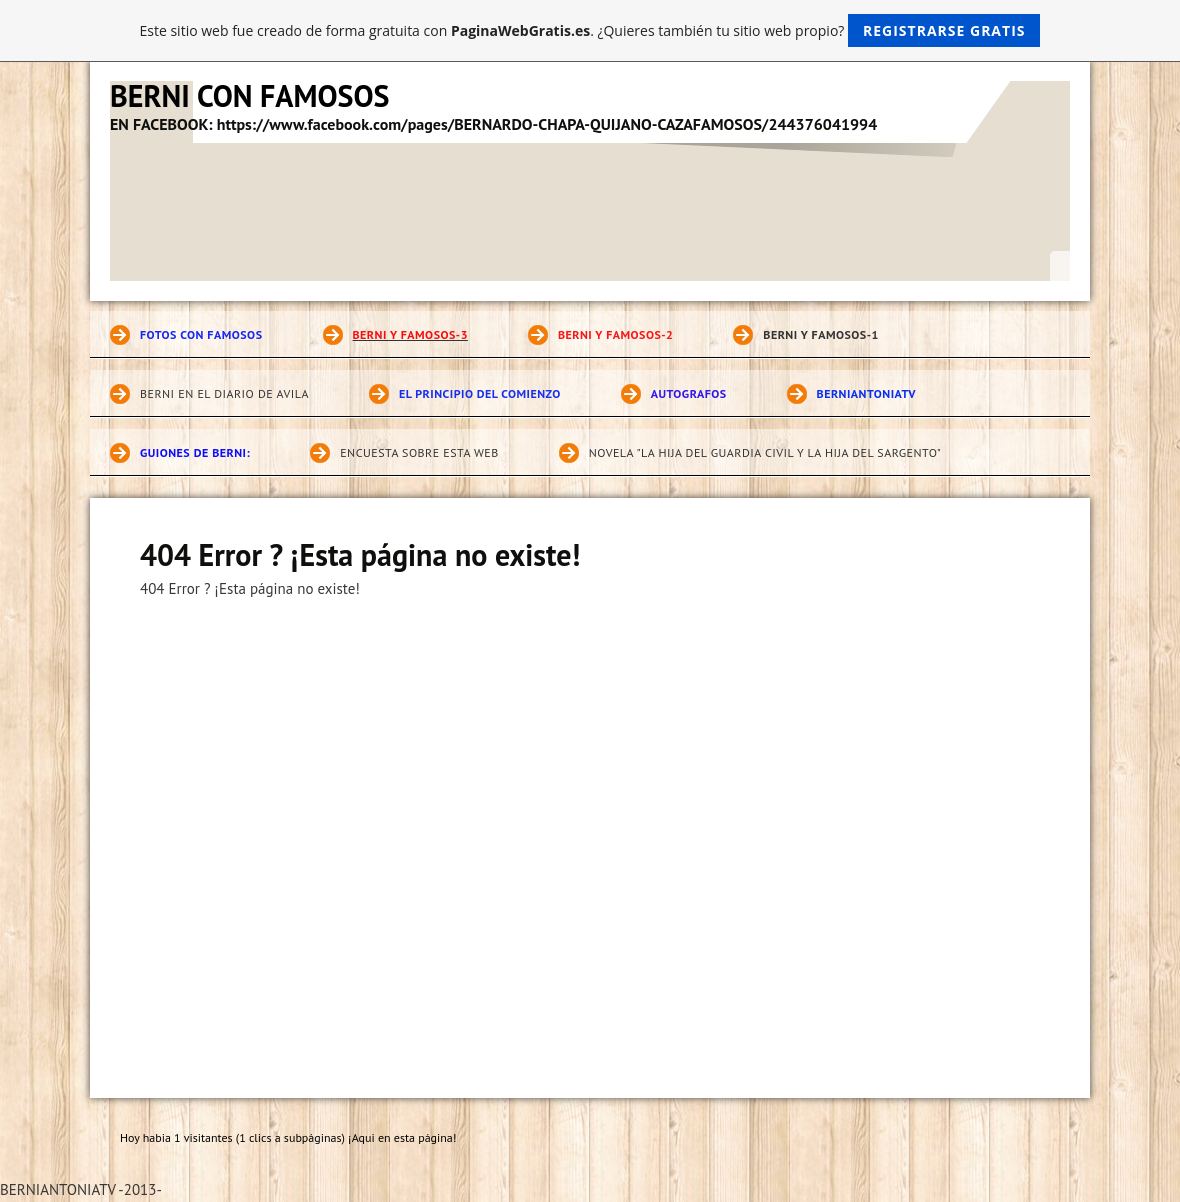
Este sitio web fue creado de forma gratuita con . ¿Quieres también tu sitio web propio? (590, 30)
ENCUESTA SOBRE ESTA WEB (419, 452)
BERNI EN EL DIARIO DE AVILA (224, 393)
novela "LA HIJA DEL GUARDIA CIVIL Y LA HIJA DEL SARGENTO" (765, 452)
